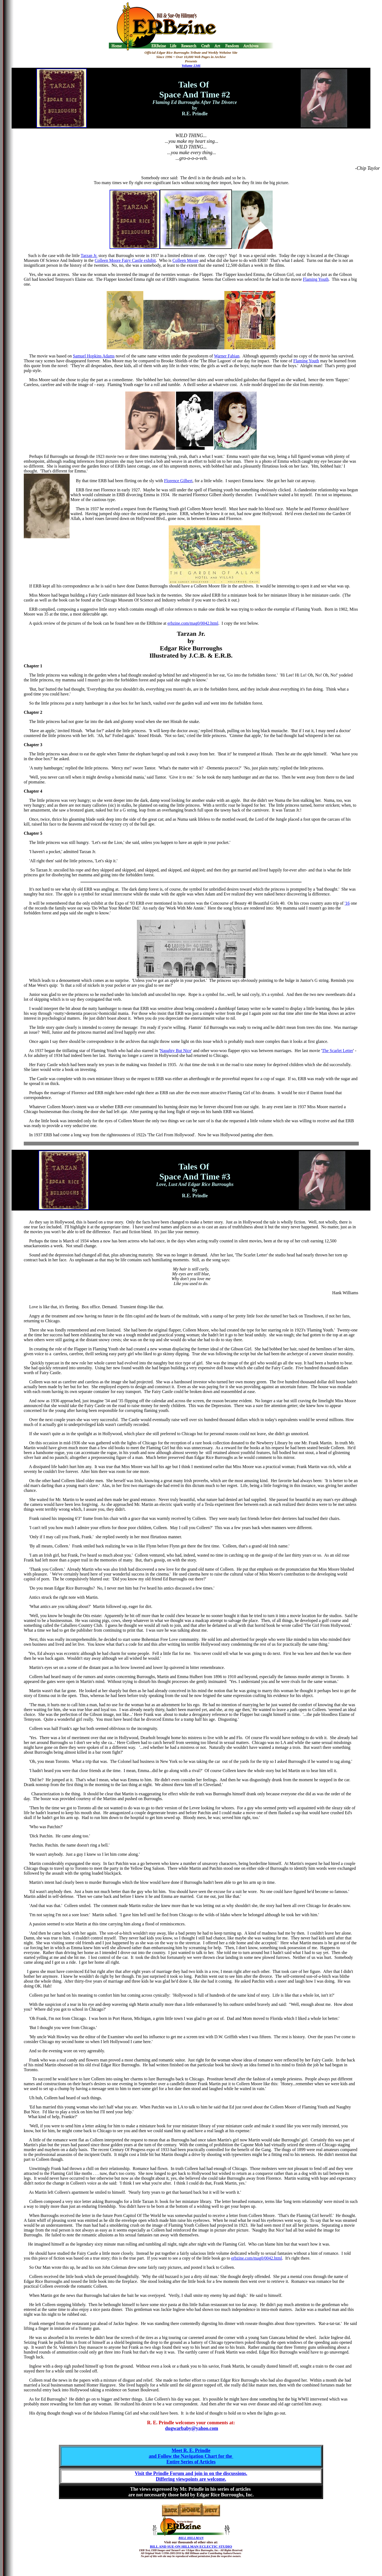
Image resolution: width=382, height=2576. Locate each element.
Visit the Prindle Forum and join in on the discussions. (191, 2473)
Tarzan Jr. (89, 255)
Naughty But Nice (175, 1050)
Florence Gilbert (178, 480)
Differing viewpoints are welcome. (191, 2479)
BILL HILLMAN (191, 2538)
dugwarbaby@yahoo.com (191, 2428)
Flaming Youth (316, 279)
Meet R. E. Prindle (191, 2450)
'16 (347, 903)
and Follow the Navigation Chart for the (191, 2456)
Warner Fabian (226, 356)
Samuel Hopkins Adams (94, 356)
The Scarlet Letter (337, 1050)
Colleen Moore (185, 260)
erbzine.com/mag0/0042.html (192, 623)
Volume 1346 (191, 65)
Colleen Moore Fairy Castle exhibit (125, 260)
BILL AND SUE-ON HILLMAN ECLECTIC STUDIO (191, 2546)
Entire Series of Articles (190, 2462)
